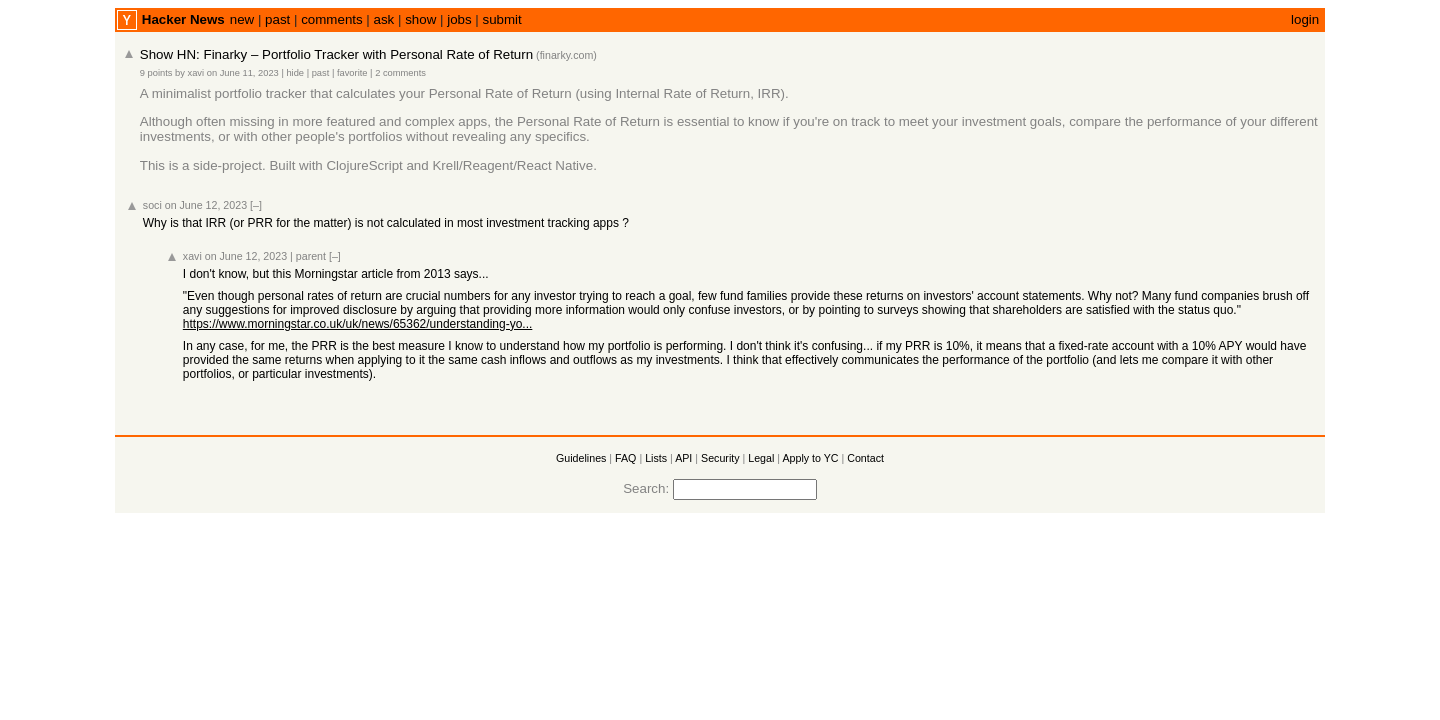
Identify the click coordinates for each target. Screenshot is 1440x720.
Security (720, 458)
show (420, 19)
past (277, 19)
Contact (865, 458)
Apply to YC (810, 458)
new (242, 19)
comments (331, 19)
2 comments (400, 73)
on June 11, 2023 (243, 73)
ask (384, 19)
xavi (196, 73)
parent (311, 256)
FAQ (625, 458)
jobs (459, 19)
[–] (256, 205)
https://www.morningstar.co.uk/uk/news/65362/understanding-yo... (358, 324)
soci (152, 205)
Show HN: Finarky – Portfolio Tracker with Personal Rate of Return (336, 54)
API (683, 458)
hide (295, 73)
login (1305, 19)
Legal (761, 458)
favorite (352, 73)
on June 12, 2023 (206, 205)
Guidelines (581, 458)
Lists (656, 458)
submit (502, 19)
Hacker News (183, 19)
